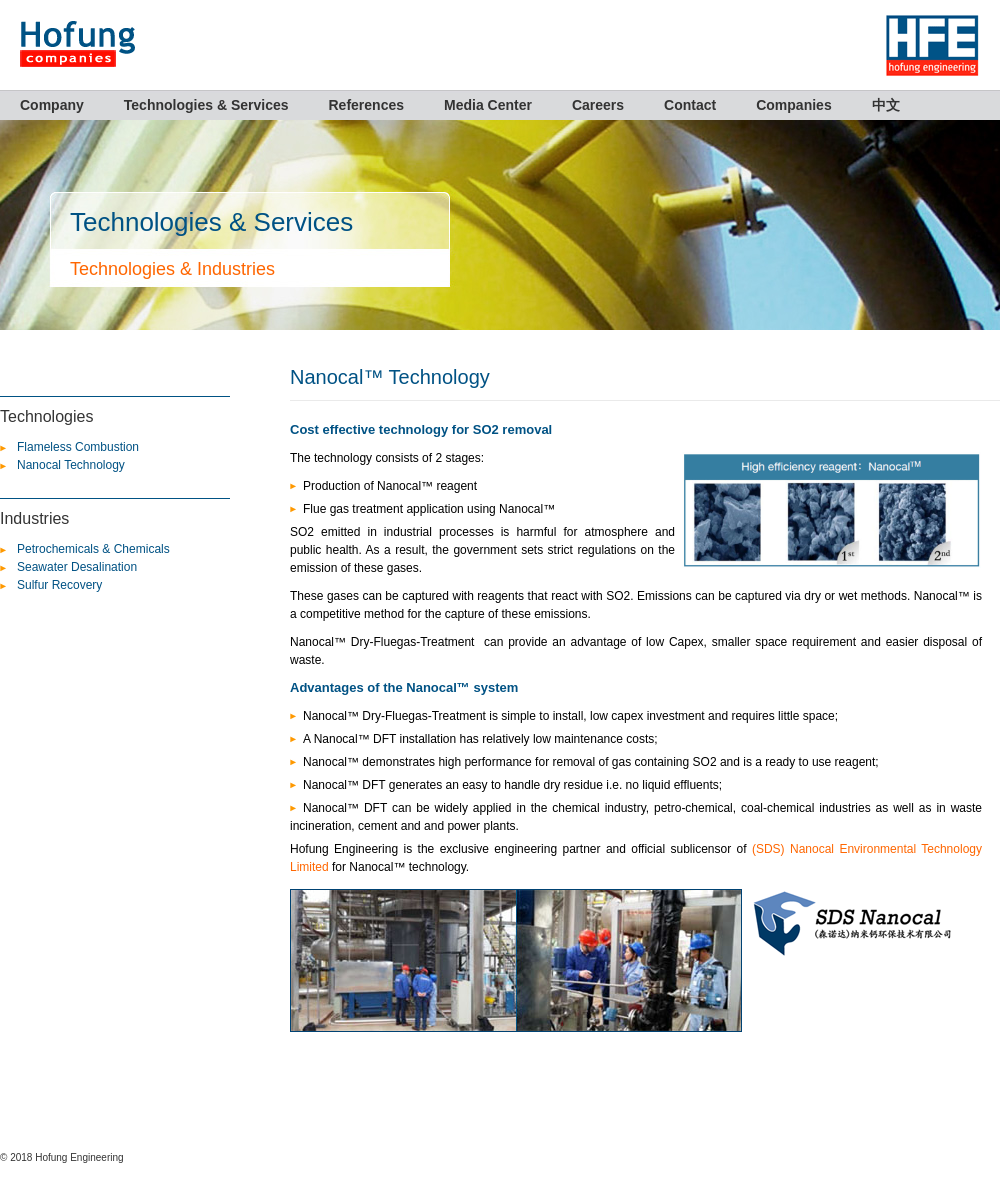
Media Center (488, 105)
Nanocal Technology (71, 465)
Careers (598, 105)
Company (52, 105)
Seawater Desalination (77, 567)
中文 (886, 105)
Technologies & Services (206, 105)
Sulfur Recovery (59, 585)
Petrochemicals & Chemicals (93, 549)
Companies (793, 105)
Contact (690, 105)
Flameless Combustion (78, 447)
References (367, 105)
